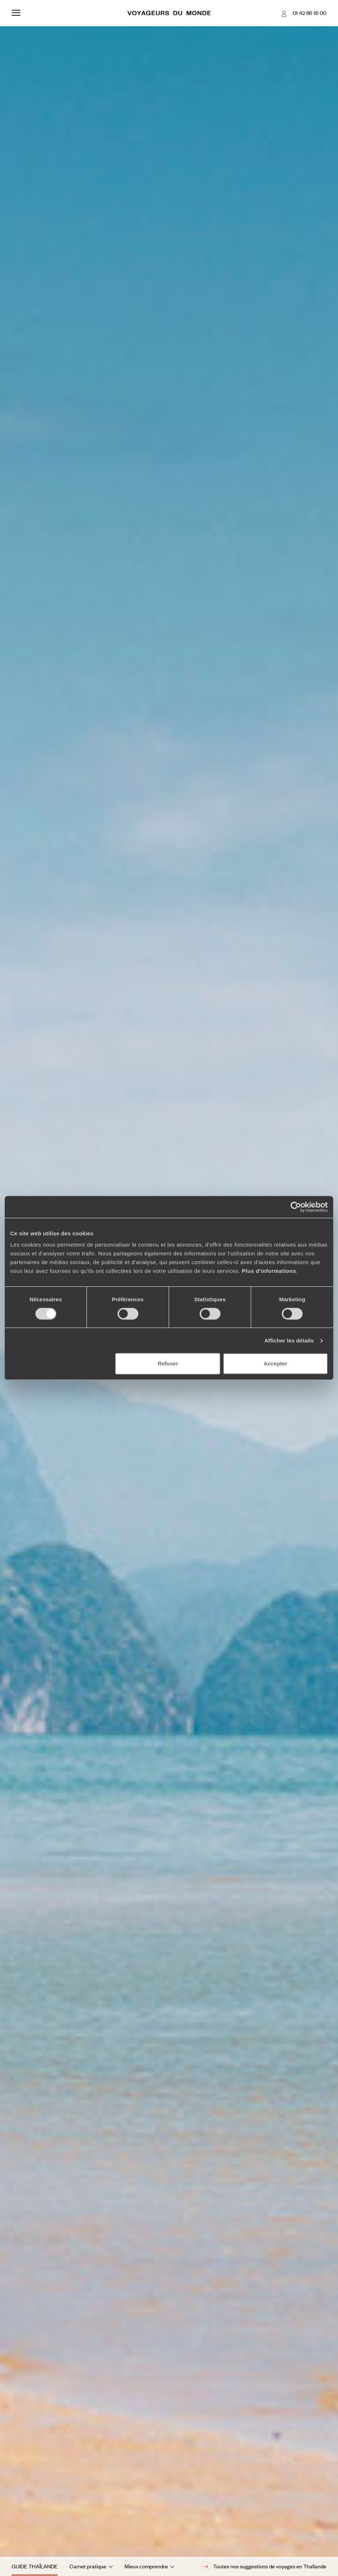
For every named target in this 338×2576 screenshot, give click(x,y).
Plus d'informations (269, 1271)
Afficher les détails (289, 1340)
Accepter (275, 1363)
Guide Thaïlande (35, 2566)
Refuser (168, 1363)
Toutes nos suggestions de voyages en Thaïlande (263, 2566)
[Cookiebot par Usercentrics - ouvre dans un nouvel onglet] (296, 1206)
